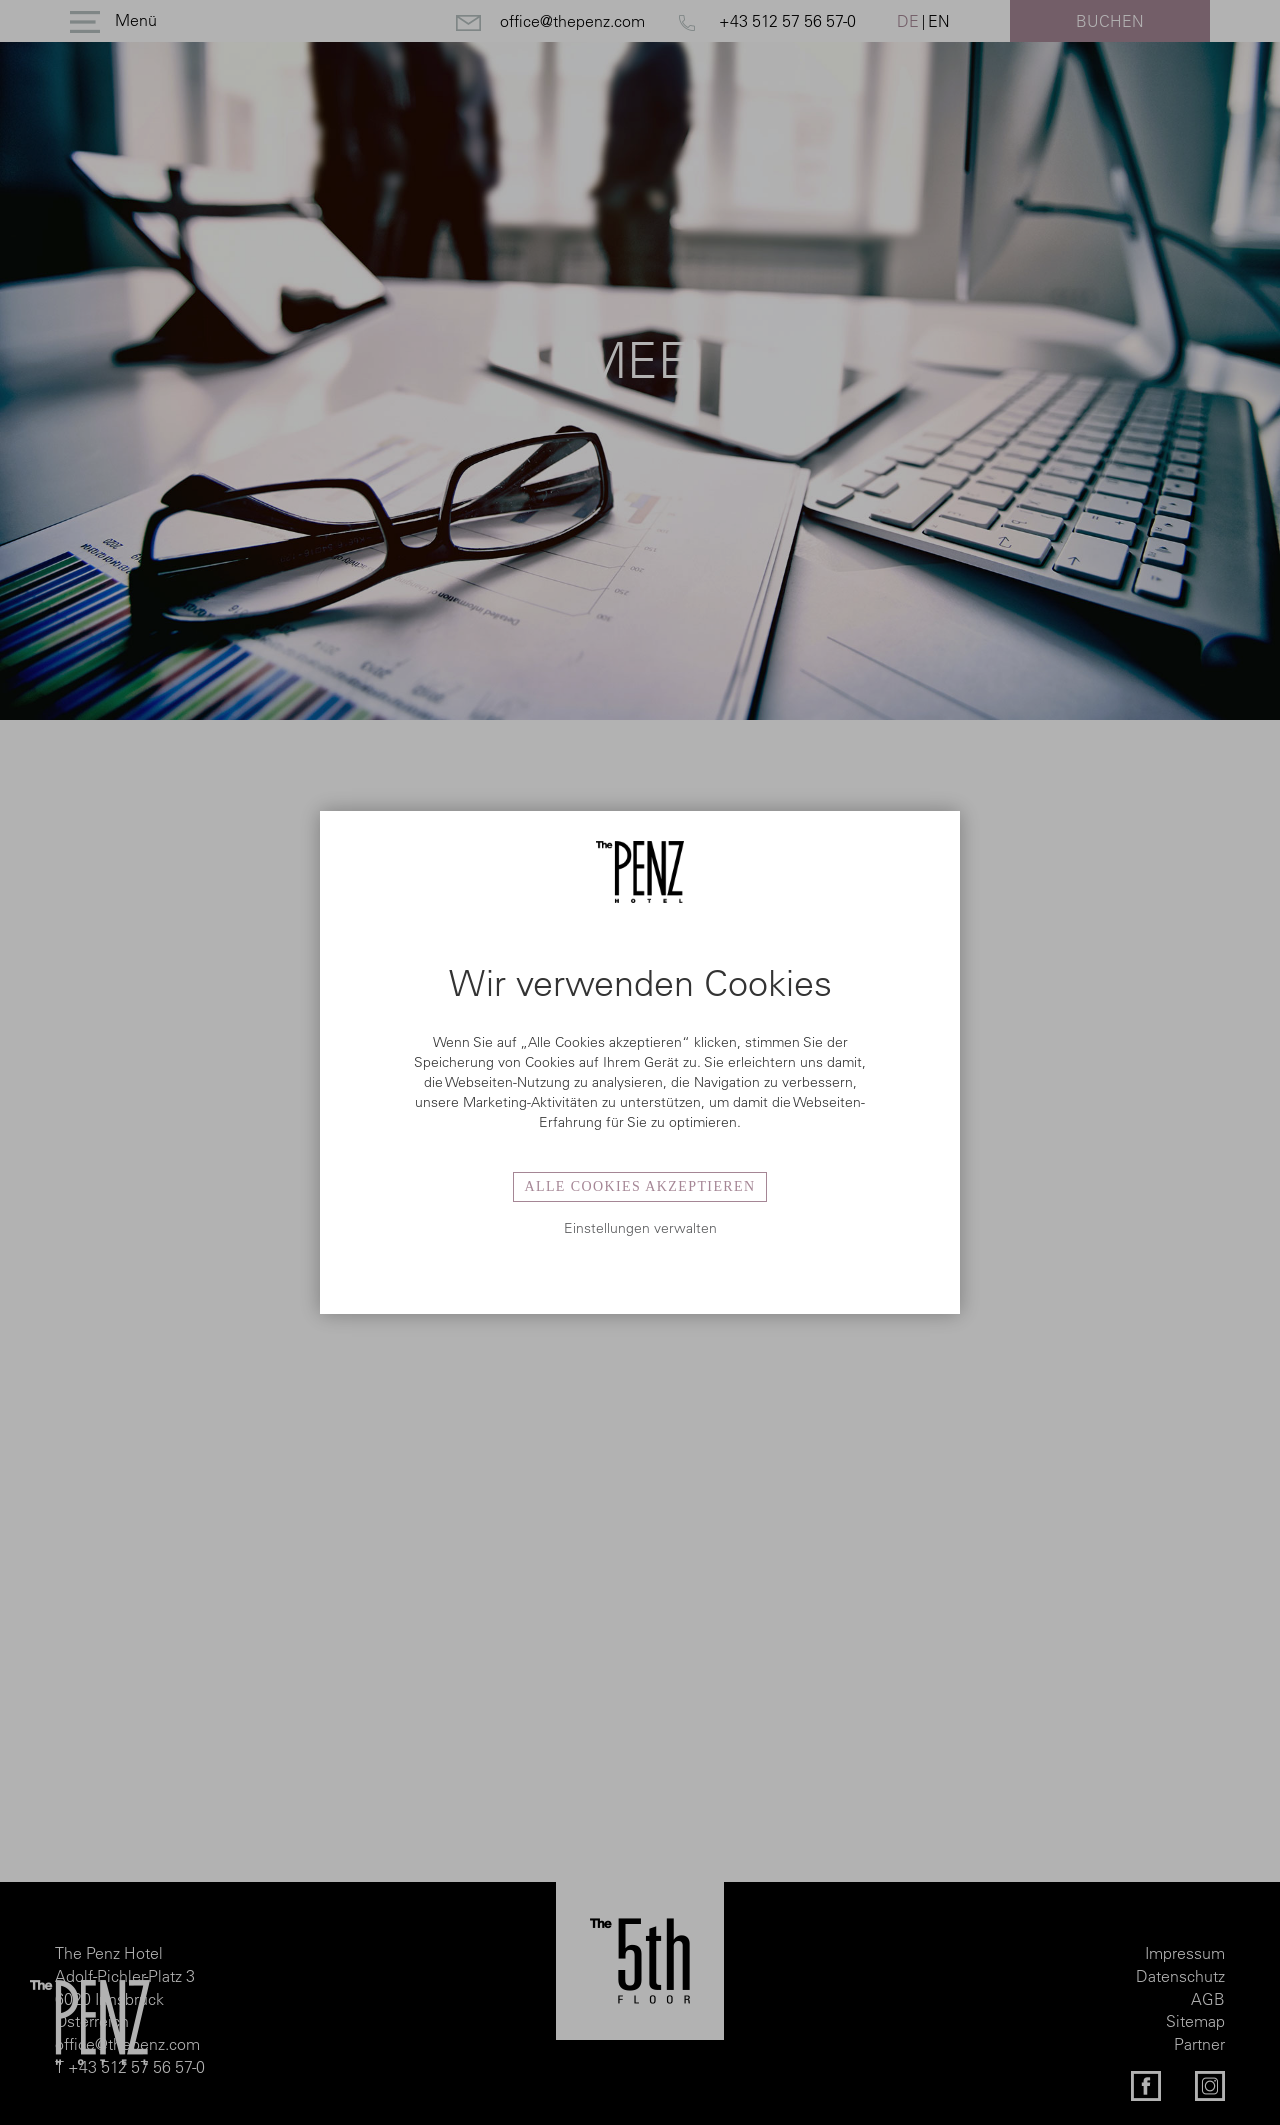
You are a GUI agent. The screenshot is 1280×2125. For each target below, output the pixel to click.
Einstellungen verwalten (640, 1228)
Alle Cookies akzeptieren (639, 1186)
